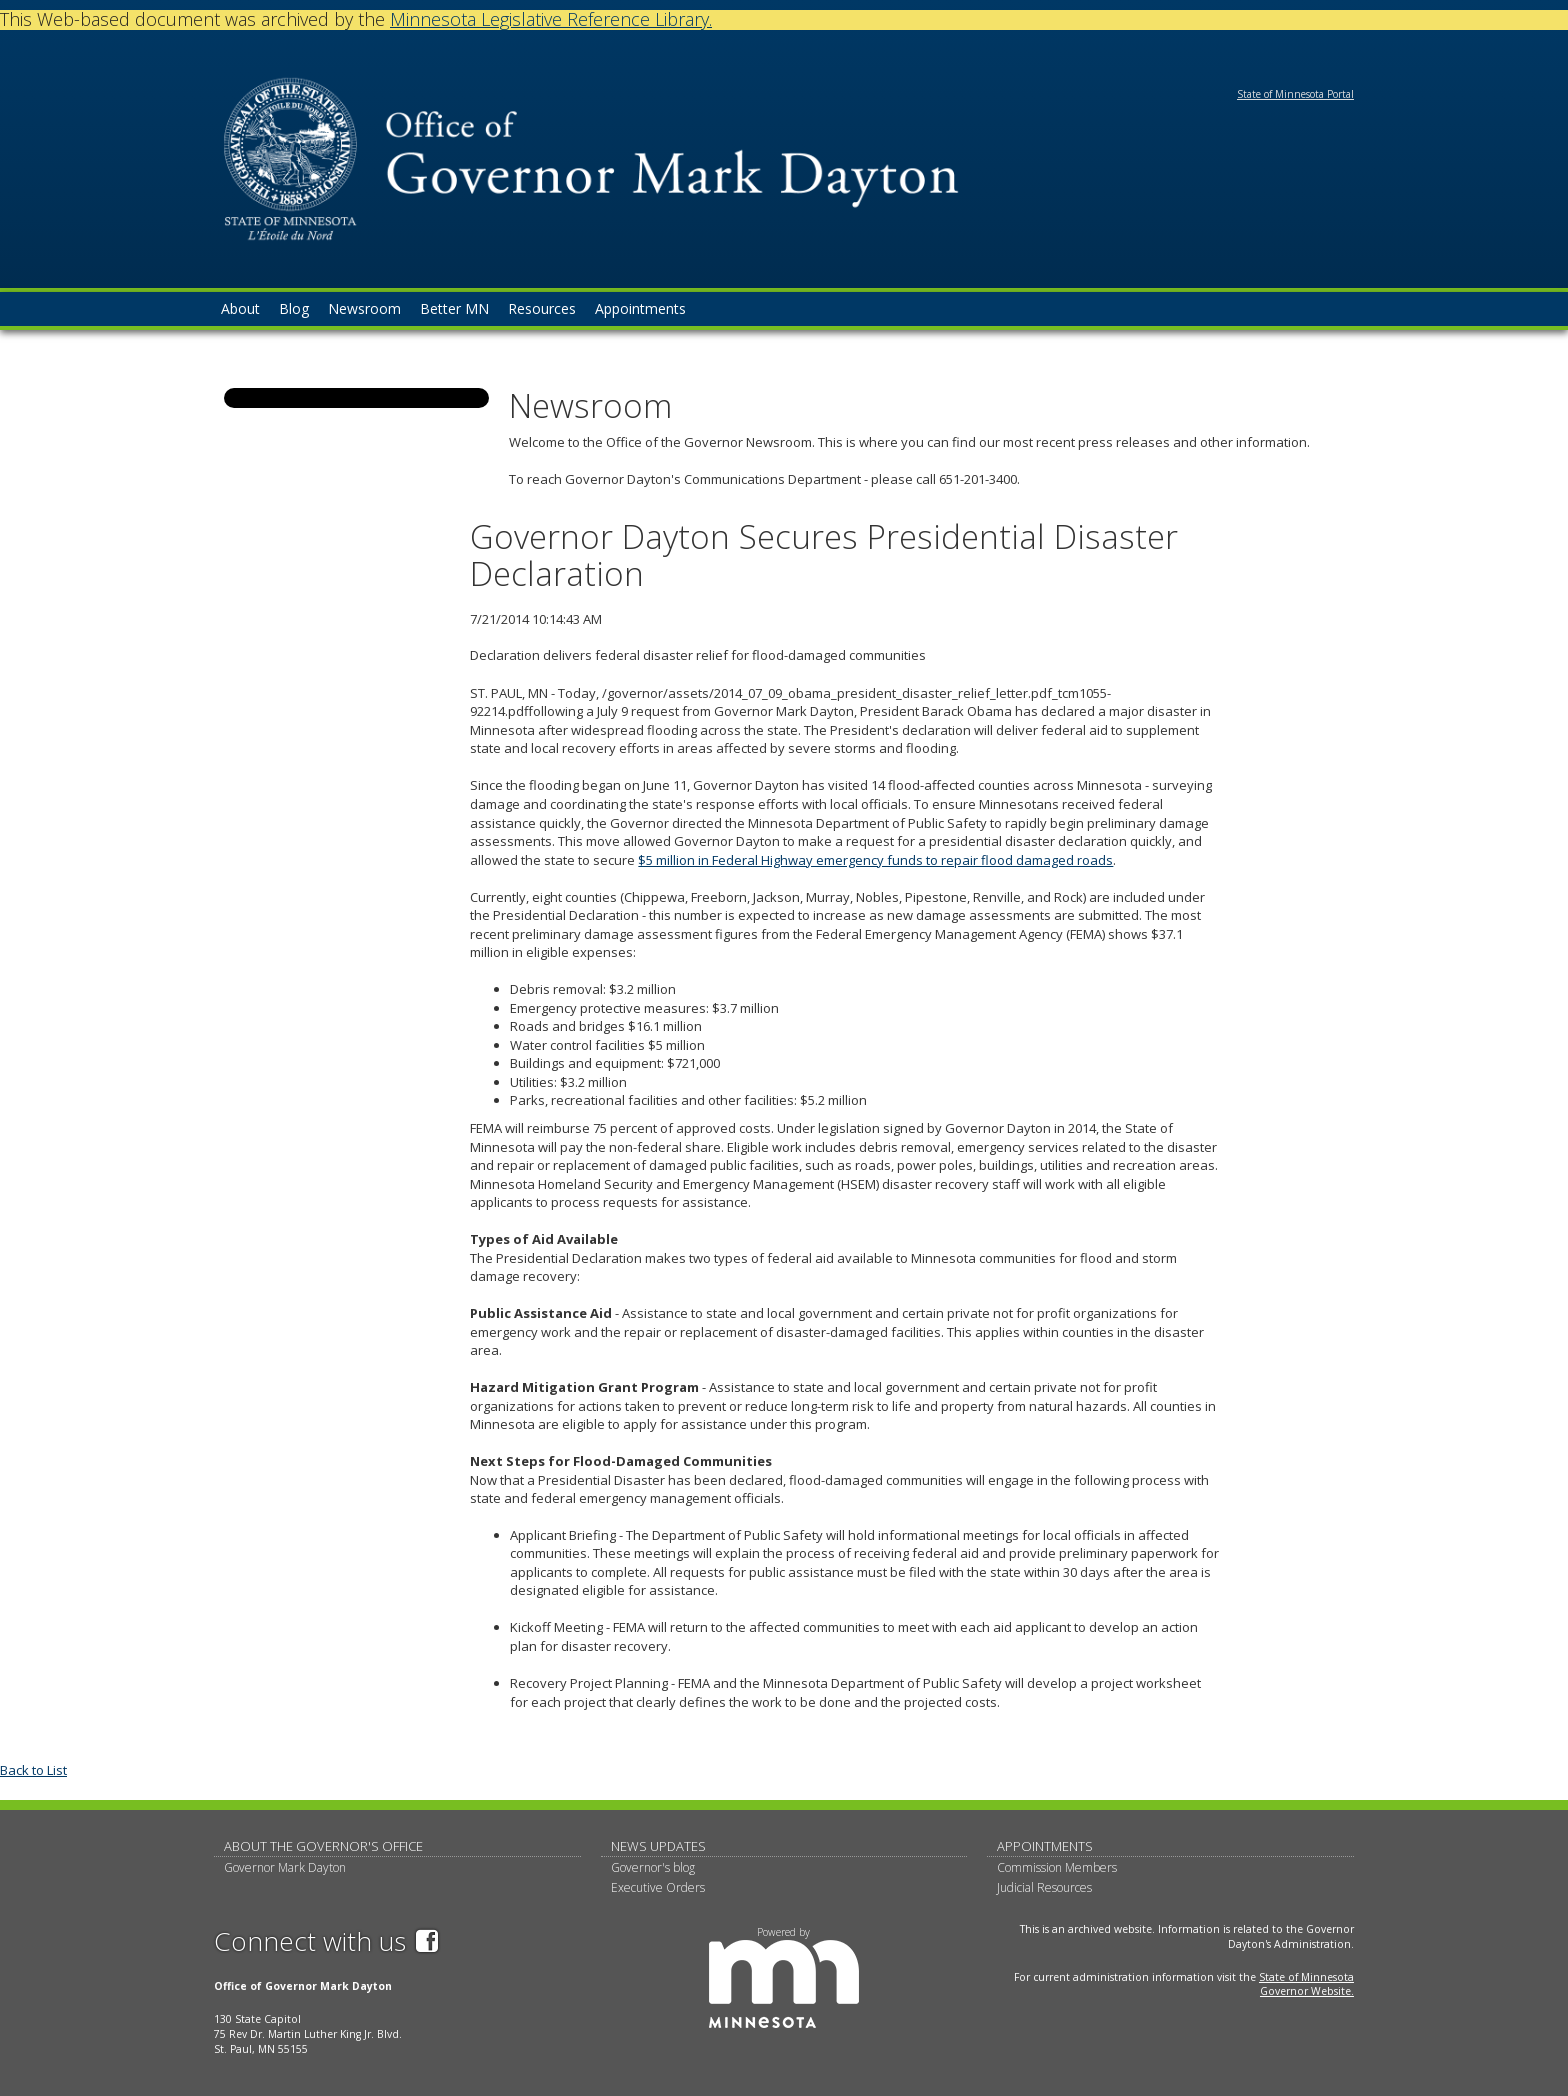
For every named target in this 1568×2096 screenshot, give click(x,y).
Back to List (33, 1770)
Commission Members (1057, 1867)
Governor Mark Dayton (285, 1867)
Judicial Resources (1044, 1887)
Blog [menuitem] (294, 308)
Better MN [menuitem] (454, 308)
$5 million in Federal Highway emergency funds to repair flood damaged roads (875, 860)
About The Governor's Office (323, 1846)
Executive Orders (658, 1887)
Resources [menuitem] (542, 308)
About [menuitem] (240, 308)
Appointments (1045, 1846)
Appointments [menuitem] (640, 308)
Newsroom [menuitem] (364, 308)
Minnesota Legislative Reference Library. (551, 19)
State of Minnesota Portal (1295, 94)
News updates (658, 1846)
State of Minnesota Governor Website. (1306, 1984)
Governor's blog (653, 1867)
